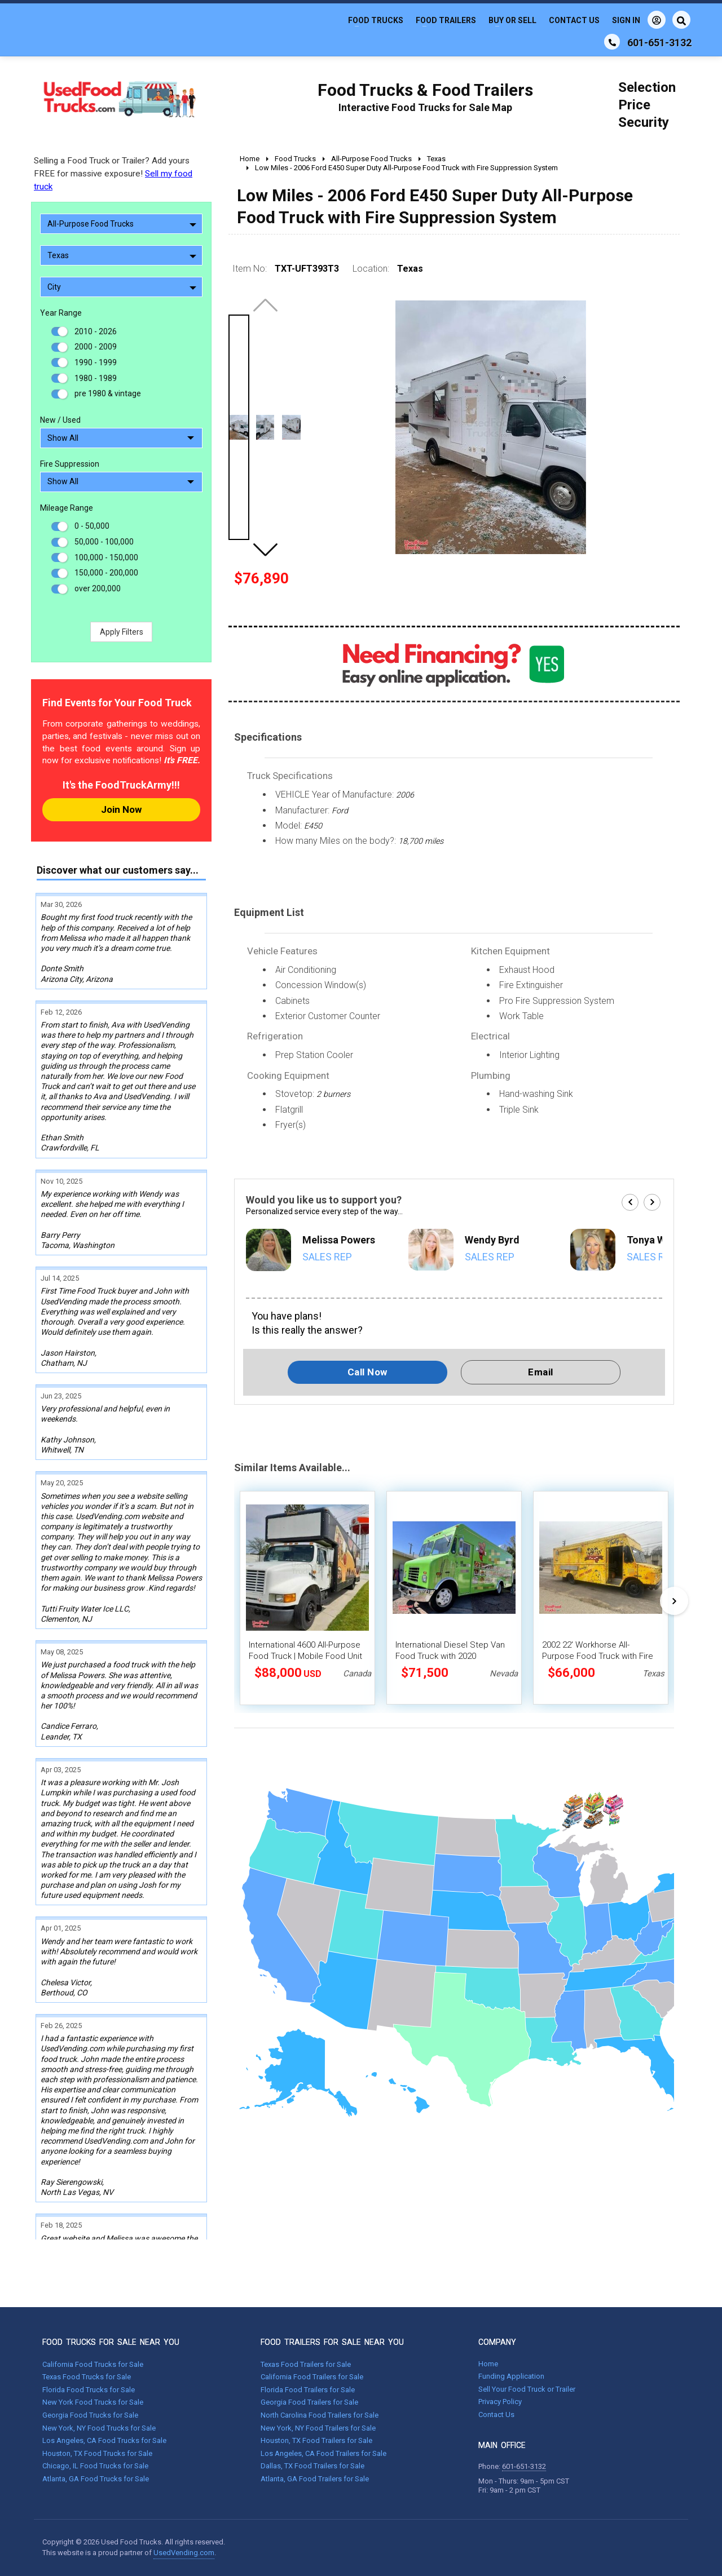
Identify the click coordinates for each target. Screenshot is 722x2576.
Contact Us (574, 20)
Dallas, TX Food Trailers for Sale (312, 2466)
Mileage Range (66, 507)
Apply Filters (121, 631)
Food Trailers (446, 20)
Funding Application (511, 2376)
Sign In (639, 20)
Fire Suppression (69, 463)
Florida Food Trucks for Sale (88, 2389)
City (121, 286)
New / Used (60, 419)
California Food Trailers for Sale (312, 2377)
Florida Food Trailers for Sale (308, 2389)
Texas (121, 255)
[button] (265, 549)
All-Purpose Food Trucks (121, 223)
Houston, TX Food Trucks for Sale (97, 2453)
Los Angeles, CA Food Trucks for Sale (104, 2440)
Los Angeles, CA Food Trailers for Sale (323, 2453)
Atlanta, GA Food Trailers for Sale (315, 2479)
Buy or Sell (512, 20)
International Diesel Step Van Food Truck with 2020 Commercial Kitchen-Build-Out (451, 1656)
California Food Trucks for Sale (92, 2364)
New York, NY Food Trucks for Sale (99, 2428)
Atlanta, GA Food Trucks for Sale (95, 2479)
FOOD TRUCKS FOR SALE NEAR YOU (110, 2342)
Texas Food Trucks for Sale (86, 2377)
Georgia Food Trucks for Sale (90, 2415)
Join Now (121, 809)
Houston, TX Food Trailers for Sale (316, 2440)
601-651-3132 (524, 2466)
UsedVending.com (183, 2552)
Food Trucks (375, 20)
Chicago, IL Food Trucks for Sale (95, 2466)
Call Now (367, 1372)
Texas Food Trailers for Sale (306, 2364)
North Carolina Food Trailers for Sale (319, 2415)
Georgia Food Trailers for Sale (309, 2402)
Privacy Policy (500, 2401)
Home (488, 2364)
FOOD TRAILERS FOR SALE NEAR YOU (332, 2342)
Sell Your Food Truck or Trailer (526, 2389)
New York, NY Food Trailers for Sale (318, 2428)
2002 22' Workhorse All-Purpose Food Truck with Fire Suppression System (597, 1656)
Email (540, 1372)
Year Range (61, 312)
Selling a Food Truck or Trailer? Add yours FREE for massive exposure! (113, 174)
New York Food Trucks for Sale (92, 2402)
